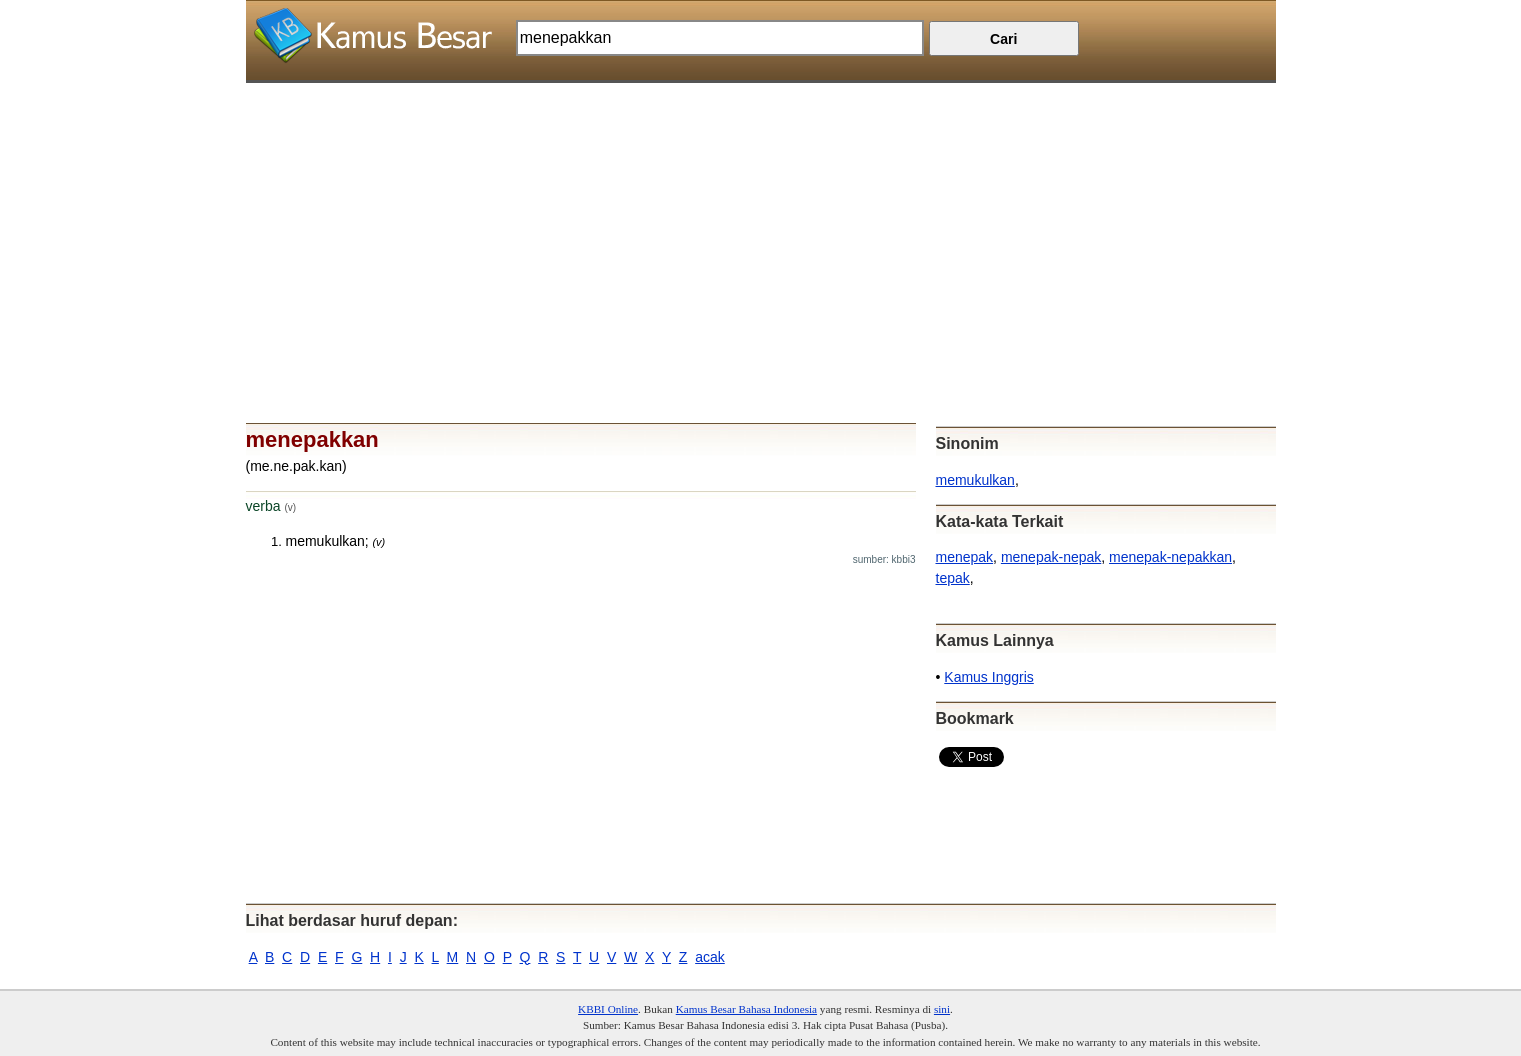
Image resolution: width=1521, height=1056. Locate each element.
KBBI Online (608, 1009)
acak (710, 957)
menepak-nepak (1051, 557)
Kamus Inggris (988, 677)
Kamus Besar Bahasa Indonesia (746, 1009)
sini (942, 1009)
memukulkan (975, 480)
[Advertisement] (761, 223)
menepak (965, 557)
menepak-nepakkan (1170, 557)
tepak (953, 578)
